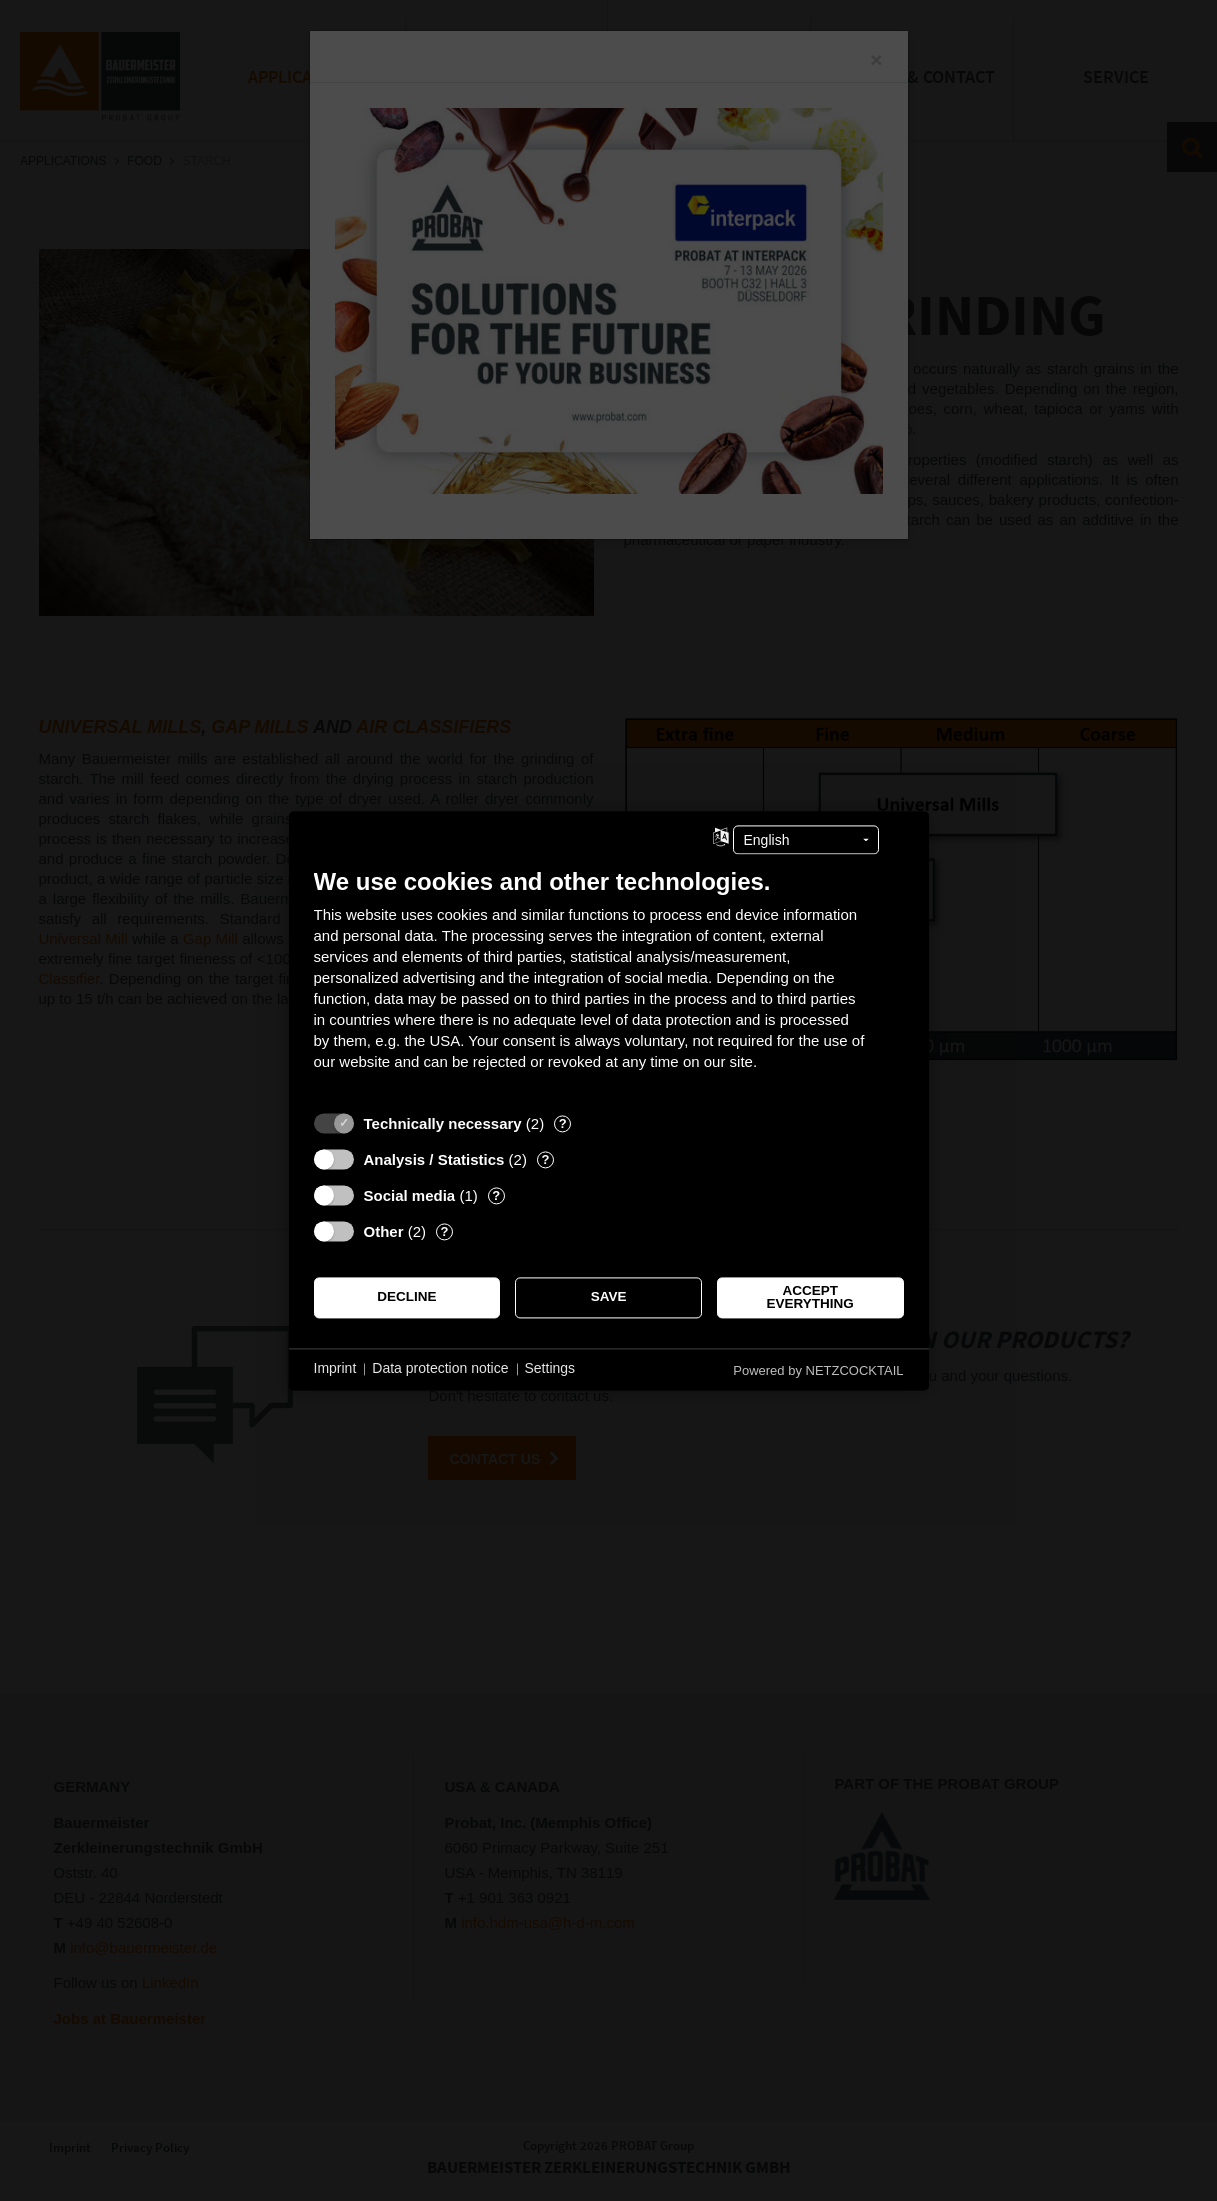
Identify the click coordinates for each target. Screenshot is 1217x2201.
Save (609, 1297)
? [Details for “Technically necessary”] (563, 1123)
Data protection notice (440, 1369)
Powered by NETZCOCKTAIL (818, 1370)
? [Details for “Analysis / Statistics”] (545, 1159)
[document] (609, 984)
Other (384, 1231)
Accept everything (810, 1297)
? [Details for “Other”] (445, 1231)
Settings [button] (550, 1369)
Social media (410, 1195)
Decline (406, 1297)
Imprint (335, 1369)
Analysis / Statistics (434, 1159)
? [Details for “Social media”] (496, 1195)
